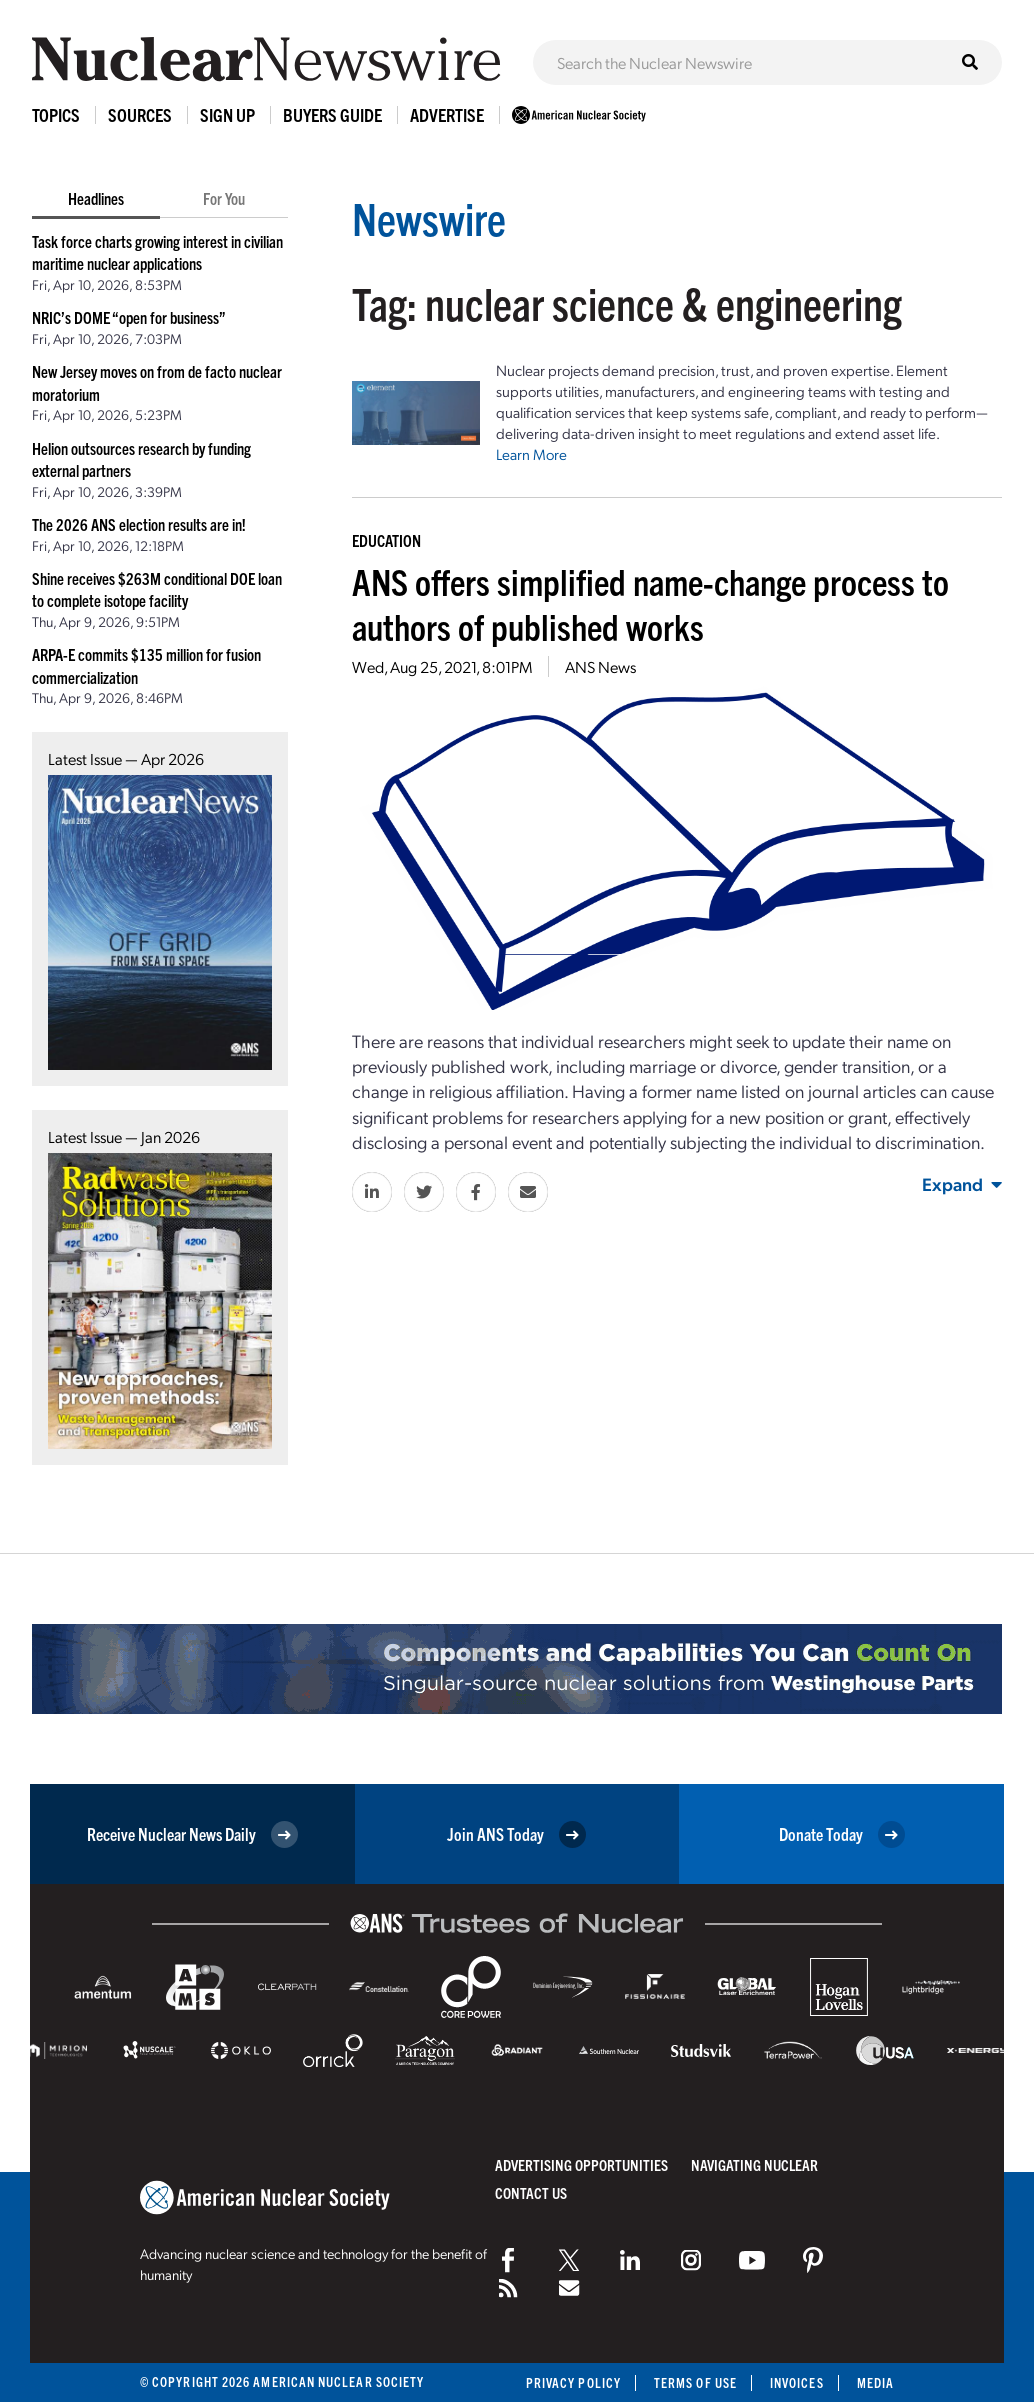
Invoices (797, 2382)
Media (875, 2382)
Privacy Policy (573, 2382)
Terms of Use (695, 2382)
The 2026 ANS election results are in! (139, 524)
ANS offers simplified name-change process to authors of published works (650, 603)
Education (386, 540)
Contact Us (531, 2192)
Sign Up (227, 114)
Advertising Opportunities (581, 2164)
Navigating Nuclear (754, 2164)
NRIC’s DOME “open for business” (129, 317)
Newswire (429, 217)
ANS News (600, 666)
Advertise (447, 114)
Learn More (531, 454)
